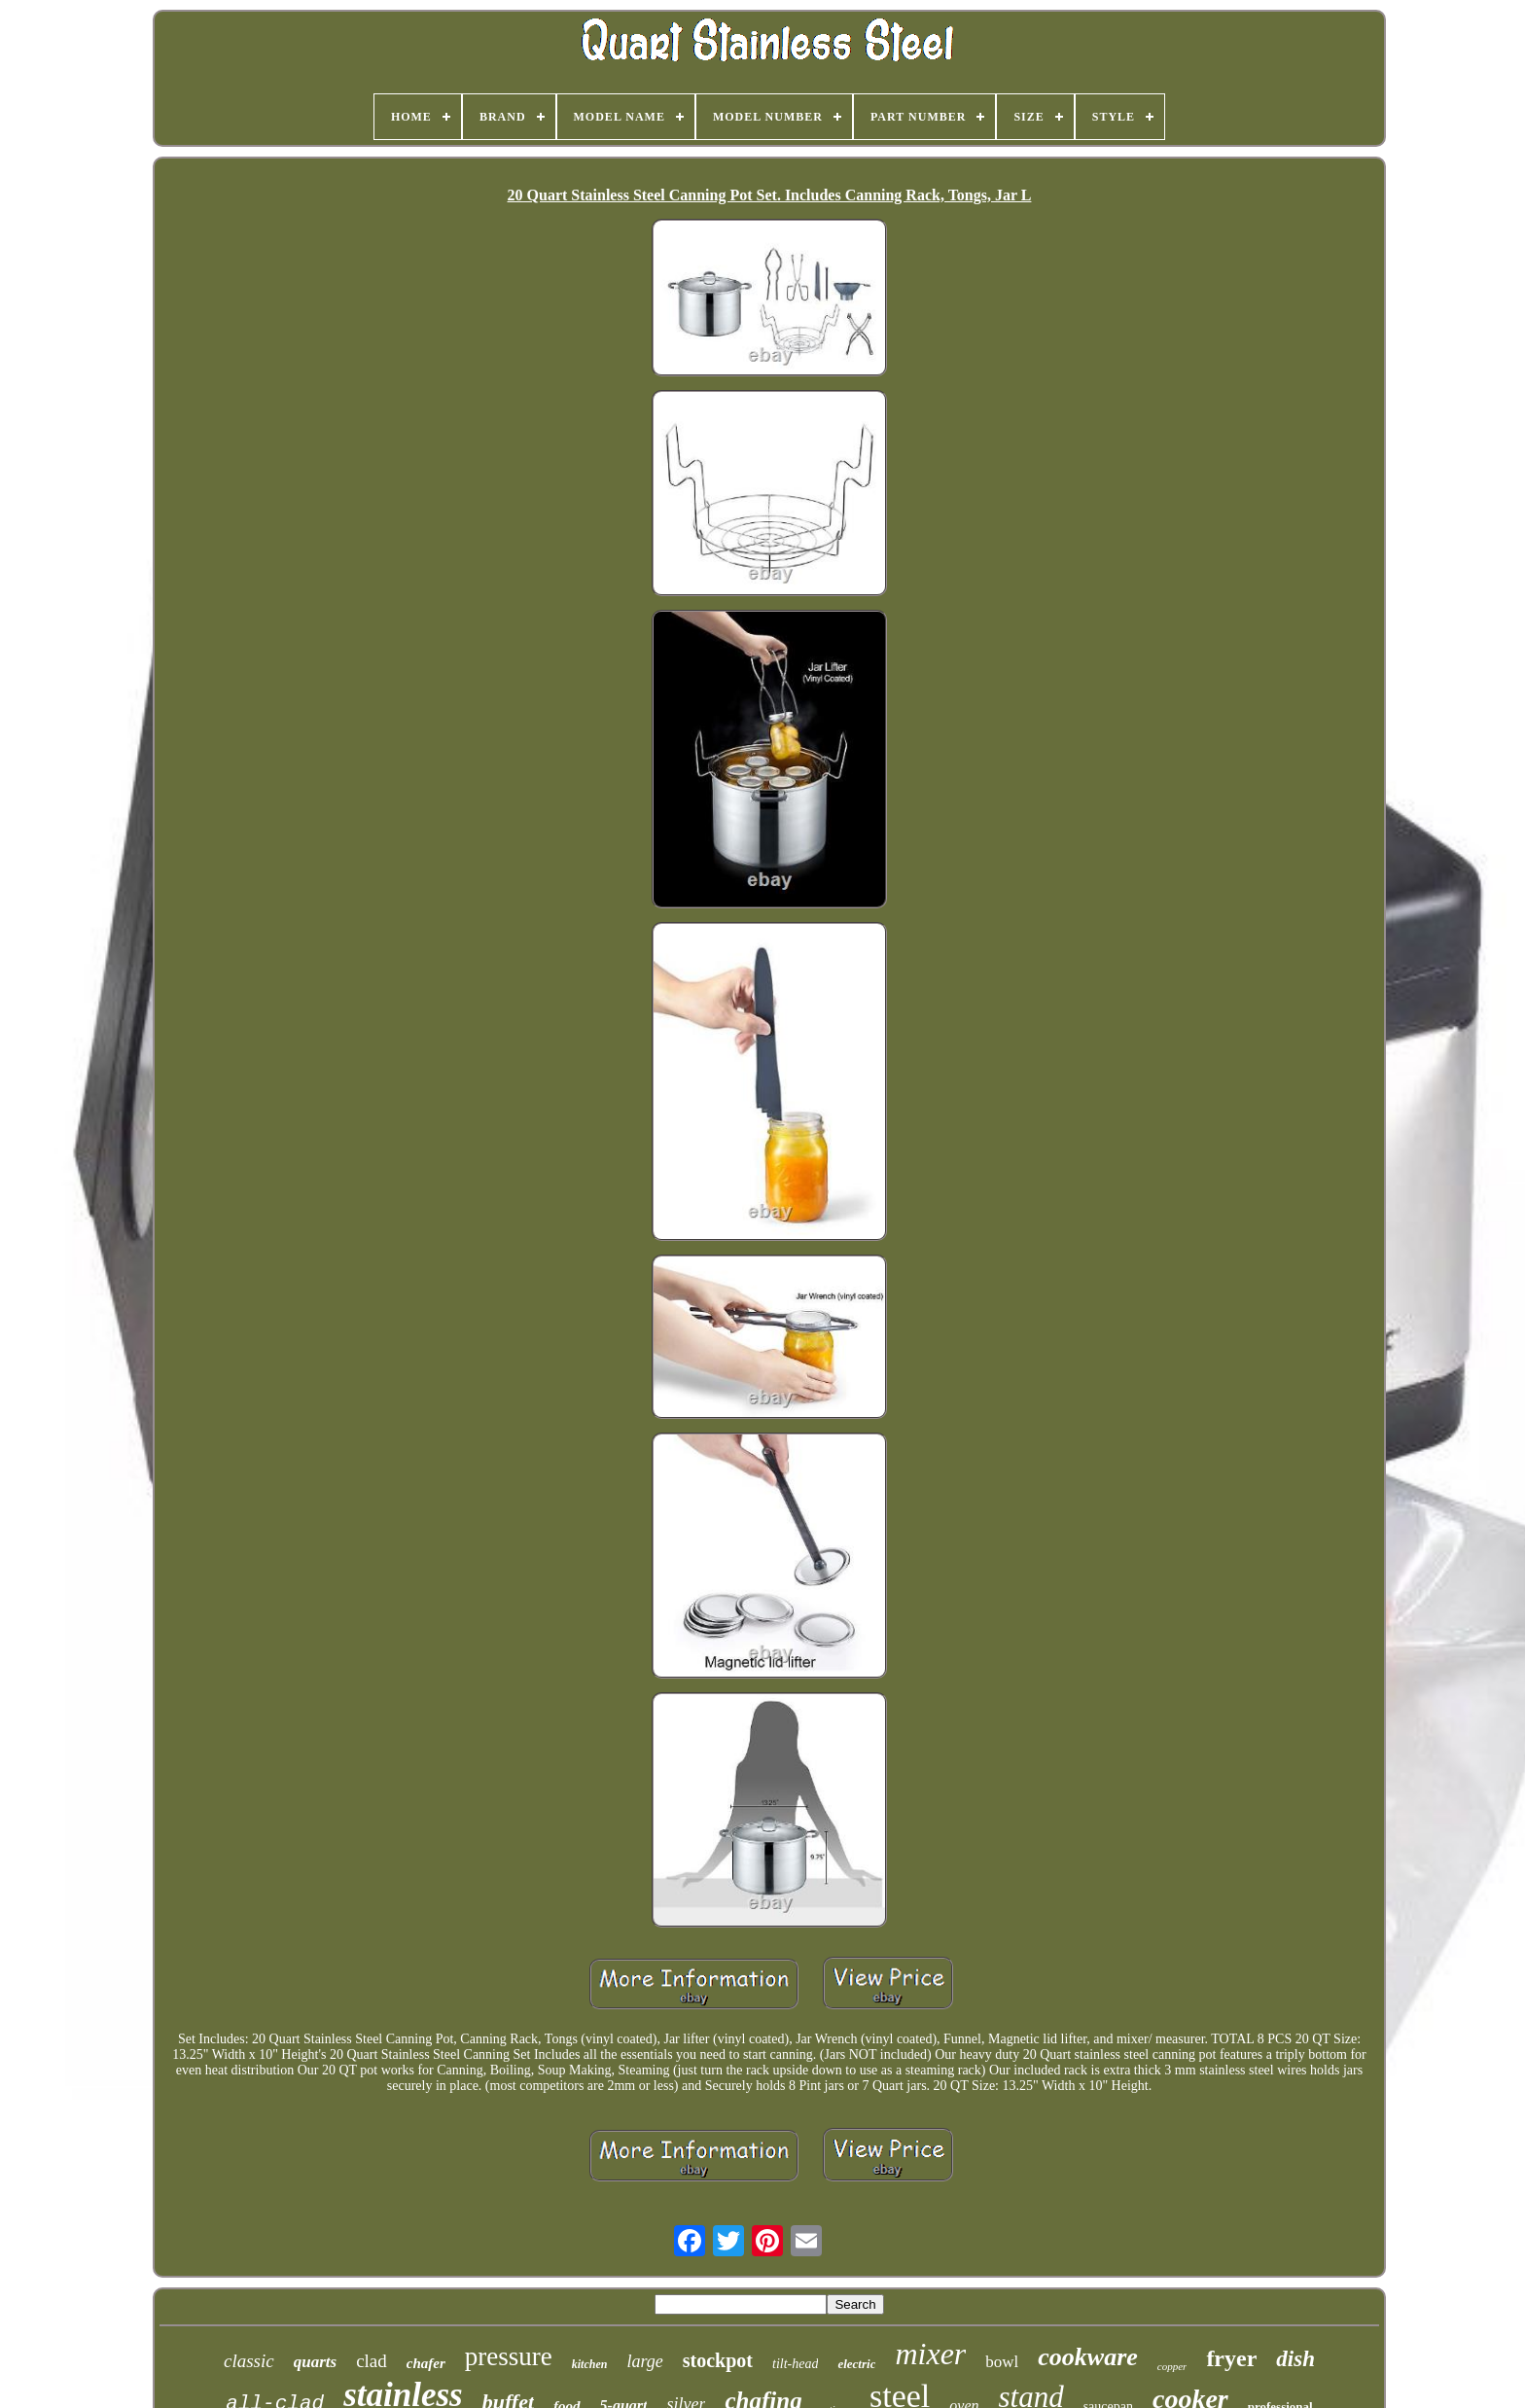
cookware (1088, 2357)
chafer (426, 2363)
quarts (315, 2362)
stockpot (718, 2360)
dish (1295, 2359)
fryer (1231, 2358)
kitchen (590, 2364)
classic (249, 2361)
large (644, 2361)
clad (371, 2361)
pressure (508, 2356)
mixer (930, 2353)
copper (1172, 2366)
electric (856, 2363)
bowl (1001, 2362)
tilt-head (795, 2363)
